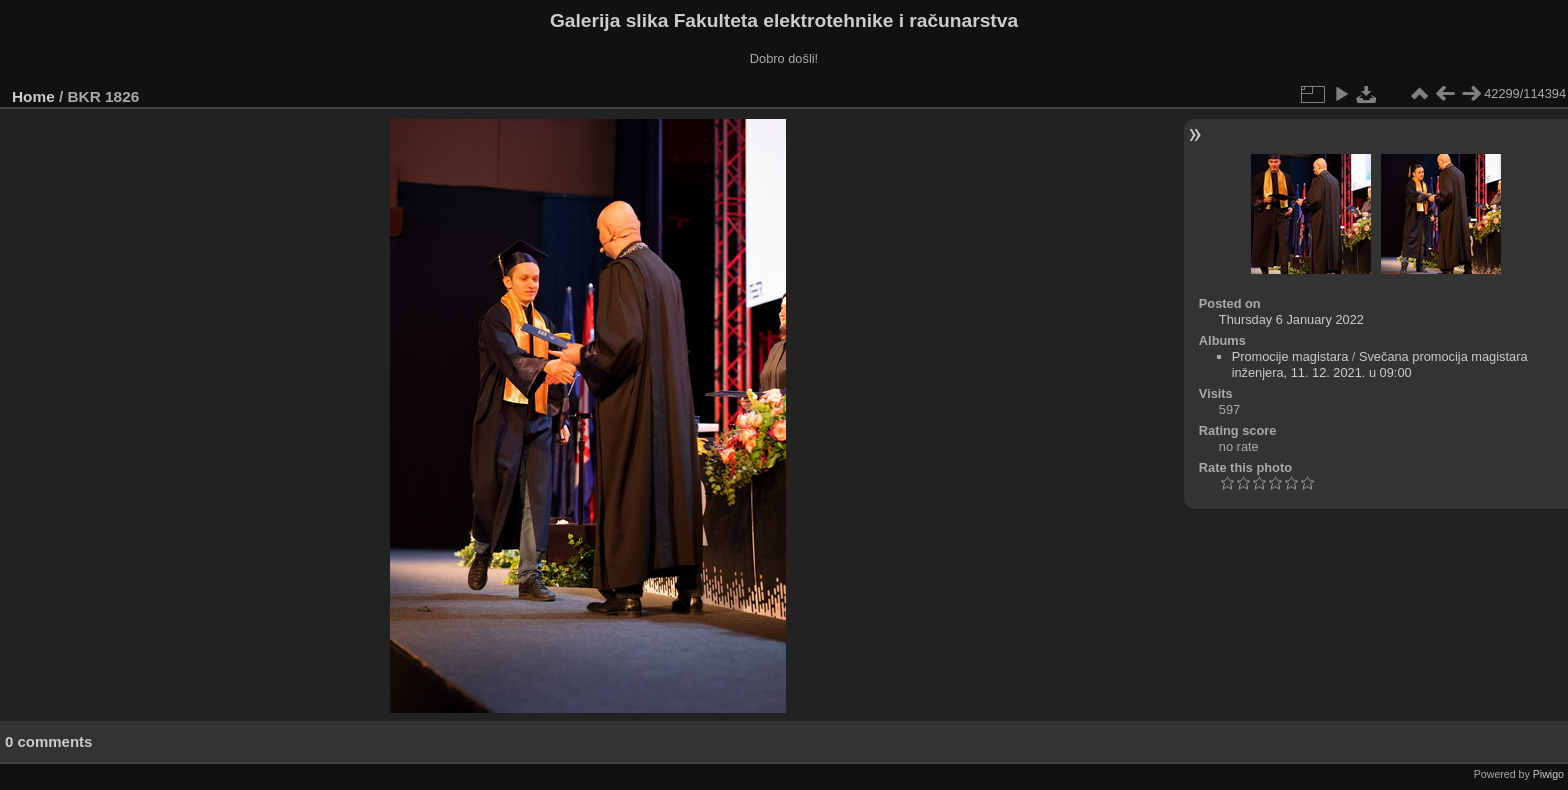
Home (33, 96)
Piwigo (1548, 774)
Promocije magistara (1290, 356)
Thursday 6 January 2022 (1291, 319)
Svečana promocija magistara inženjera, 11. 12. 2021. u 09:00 (1380, 364)
